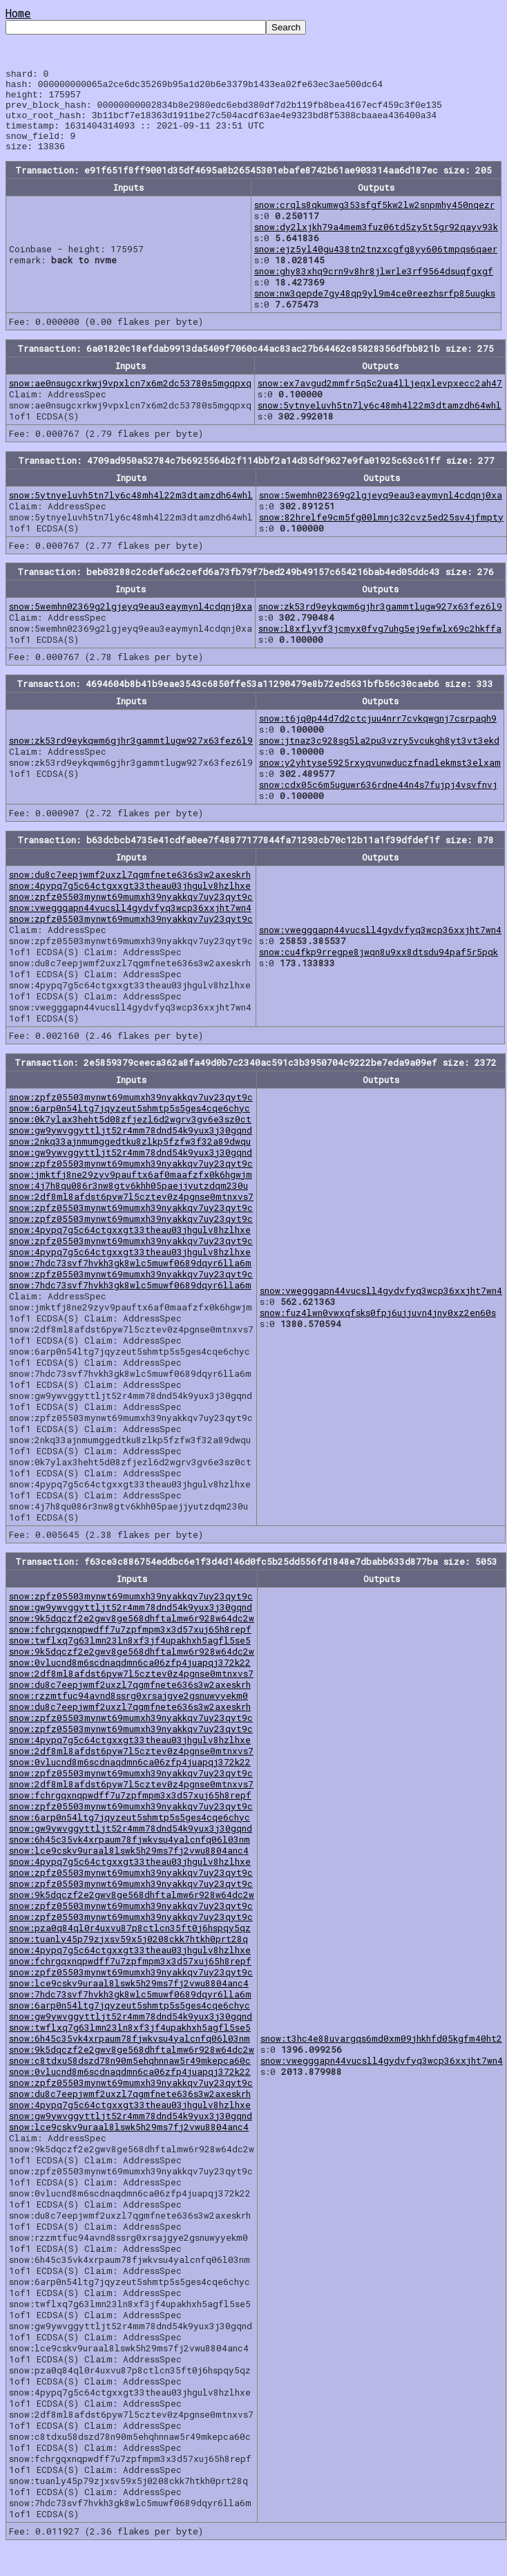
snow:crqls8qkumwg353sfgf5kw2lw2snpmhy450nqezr (374, 221)
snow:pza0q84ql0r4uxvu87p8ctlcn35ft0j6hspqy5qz (130, 1944)
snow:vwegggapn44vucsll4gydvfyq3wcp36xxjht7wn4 (130, 924)
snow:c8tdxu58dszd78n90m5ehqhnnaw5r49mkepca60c (130, 2077)
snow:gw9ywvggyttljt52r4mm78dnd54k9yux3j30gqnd (130, 1146)
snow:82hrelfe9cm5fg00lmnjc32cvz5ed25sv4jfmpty (381, 533)
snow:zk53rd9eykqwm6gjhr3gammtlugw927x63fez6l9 (380, 622)
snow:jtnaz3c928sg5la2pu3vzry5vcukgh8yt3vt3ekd (379, 756)
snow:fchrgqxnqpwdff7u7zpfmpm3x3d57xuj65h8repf (130, 1645)
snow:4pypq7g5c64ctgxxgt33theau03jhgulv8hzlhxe (130, 902)
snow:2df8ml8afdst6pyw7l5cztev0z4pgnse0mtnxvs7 (131, 1213)
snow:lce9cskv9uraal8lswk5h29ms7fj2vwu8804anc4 (129, 1866)
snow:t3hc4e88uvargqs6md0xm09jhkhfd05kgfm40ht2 (381, 2054)
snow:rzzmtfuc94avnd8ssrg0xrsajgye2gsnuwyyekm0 (128, 1712)
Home (18, 13)
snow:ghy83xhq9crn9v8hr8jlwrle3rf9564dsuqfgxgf (373, 287)
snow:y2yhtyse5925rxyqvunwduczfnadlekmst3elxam (380, 778)
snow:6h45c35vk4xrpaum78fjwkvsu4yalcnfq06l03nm (129, 1855)
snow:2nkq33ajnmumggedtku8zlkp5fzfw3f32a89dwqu (130, 1157)
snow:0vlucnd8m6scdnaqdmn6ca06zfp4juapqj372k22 (130, 1678)
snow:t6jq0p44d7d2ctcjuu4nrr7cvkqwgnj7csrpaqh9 (378, 734)
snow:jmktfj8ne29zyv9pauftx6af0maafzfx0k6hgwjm (130, 1190)
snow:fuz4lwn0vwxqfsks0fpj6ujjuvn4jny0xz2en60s (378, 1329)
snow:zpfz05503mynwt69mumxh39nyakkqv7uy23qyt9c (131, 913)
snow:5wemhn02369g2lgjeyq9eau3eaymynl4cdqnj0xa (380, 511)
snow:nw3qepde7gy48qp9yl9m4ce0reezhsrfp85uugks (374, 309)
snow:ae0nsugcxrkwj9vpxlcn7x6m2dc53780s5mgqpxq (130, 399)
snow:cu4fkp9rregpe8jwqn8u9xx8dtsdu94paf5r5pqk (378, 968)
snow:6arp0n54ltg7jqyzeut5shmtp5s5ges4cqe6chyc (129, 1124)
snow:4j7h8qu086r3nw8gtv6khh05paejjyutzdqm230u (128, 1201)
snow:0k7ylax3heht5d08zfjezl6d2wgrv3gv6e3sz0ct (130, 1135)
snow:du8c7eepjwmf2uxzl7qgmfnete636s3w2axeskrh (130, 890)
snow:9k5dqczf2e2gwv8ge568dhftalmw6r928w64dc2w (131, 1634)
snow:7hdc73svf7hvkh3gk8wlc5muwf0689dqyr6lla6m (130, 1279)
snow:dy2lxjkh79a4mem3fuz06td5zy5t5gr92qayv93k (376, 243)
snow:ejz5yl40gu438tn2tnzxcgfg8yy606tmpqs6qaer (375, 265)
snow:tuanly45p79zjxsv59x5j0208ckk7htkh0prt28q (128, 1955)
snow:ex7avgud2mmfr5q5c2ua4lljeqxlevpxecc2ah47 (380, 399)
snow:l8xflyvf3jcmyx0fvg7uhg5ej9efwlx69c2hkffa (379, 644)
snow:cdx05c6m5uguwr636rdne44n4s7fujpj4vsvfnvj (378, 801)
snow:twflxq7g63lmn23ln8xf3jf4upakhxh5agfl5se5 (130, 1656)
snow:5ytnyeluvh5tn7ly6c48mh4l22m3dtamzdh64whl (379, 421)
